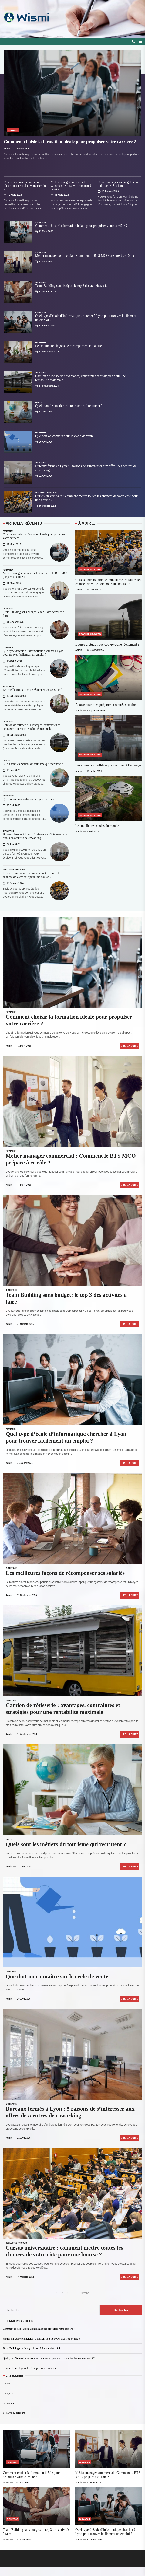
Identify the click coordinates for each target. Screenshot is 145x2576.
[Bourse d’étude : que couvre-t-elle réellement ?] (108, 626)
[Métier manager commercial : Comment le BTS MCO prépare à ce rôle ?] (19, 267)
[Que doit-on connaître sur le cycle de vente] (19, 450)
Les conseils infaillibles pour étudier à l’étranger (108, 774)
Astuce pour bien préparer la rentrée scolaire (105, 714)
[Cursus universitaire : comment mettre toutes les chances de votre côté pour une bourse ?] (19, 511)
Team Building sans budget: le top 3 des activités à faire (75, 291)
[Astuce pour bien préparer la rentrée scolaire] (108, 686)
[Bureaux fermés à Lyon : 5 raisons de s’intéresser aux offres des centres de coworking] (19, 481)
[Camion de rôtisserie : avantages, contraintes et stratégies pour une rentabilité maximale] (19, 389)
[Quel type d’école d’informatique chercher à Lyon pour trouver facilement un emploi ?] (19, 328)
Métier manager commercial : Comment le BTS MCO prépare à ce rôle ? (71, 191)
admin (7, 153)
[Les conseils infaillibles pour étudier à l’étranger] (108, 747)
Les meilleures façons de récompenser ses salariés (71, 352)
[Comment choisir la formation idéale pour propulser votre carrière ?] (72, 95)
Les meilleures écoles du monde (97, 835)
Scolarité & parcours (48, 501)
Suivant (84, 2302)
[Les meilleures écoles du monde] (108, 807)
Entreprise (42, 288)
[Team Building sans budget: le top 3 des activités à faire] (19, 298)
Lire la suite (129, 1055)
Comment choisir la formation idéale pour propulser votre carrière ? (70, 146)
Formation (13, 135)
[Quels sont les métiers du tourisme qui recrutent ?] (19, 420)
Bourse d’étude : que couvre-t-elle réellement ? (107, 654)
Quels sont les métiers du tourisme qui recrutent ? (70, 413)
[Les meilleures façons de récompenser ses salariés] (19, 359)
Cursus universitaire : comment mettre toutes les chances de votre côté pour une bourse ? (108, 591)
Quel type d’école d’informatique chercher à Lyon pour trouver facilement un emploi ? (49, 2367)
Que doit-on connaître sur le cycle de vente (66, 444)
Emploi (40, 410)
